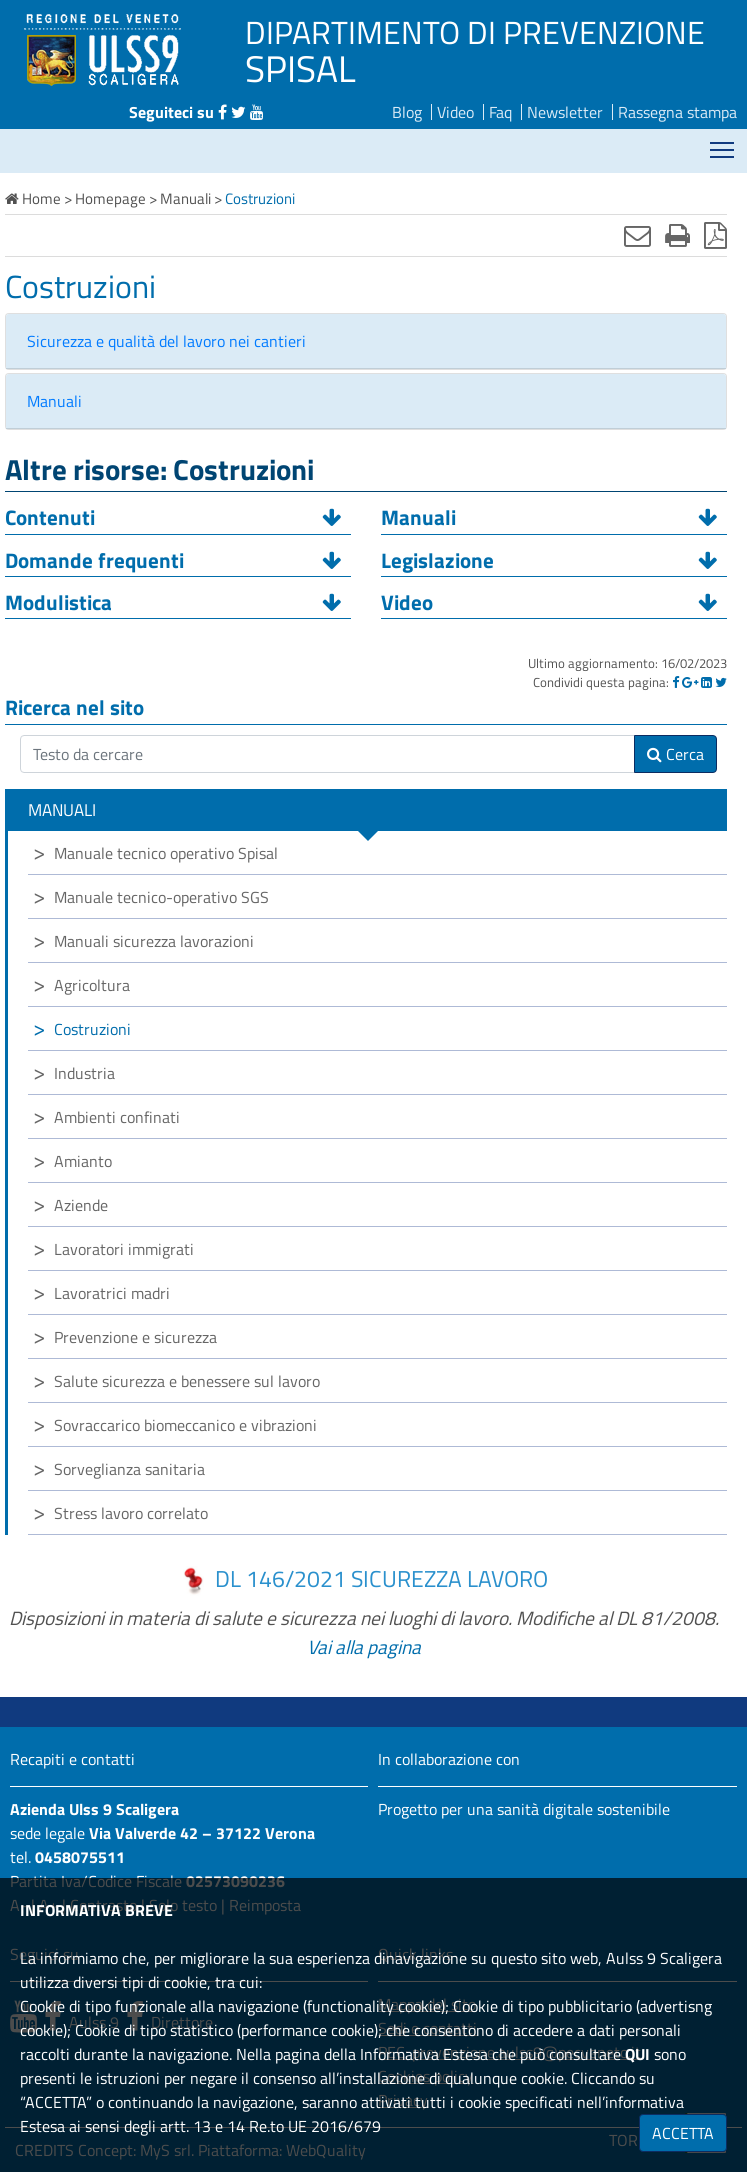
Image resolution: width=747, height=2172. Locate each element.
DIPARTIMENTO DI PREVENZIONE (475, 32)
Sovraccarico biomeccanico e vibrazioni (185, 1425)
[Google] (690, 682)
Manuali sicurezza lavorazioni (154, 941)
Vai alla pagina (364, 1646)
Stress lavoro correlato (131, 1513)
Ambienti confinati (117, 1117)
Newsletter (565, 112)
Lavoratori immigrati (124, 1249)
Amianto (83, 1161)
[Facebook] (675, 682)
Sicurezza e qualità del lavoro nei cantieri (166, 341)
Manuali (54, 401)
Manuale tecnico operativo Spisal (166, 853)
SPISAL (300, 68)
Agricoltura (92, 985)
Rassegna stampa (677, 112)
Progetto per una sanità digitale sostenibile (524, 1809)
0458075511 (80, 1857)
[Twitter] (721, 682)
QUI (637, 2054)
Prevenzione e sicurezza (135, 1337)
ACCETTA (683, 2133)
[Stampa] (677, 235)
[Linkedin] (706, 682)
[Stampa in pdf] (715, 235)
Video (455, 112)
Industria (84, 1073)
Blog (407, 112)
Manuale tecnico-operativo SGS (161, 897)
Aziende (81, 1205)
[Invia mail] (637, 235)
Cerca (675, 754)
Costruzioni (92, 1029)
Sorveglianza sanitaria (129, 1469)
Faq (500, 112)
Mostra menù (723, 142)
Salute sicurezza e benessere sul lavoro (187, 1381)
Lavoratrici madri (112, 1293)
